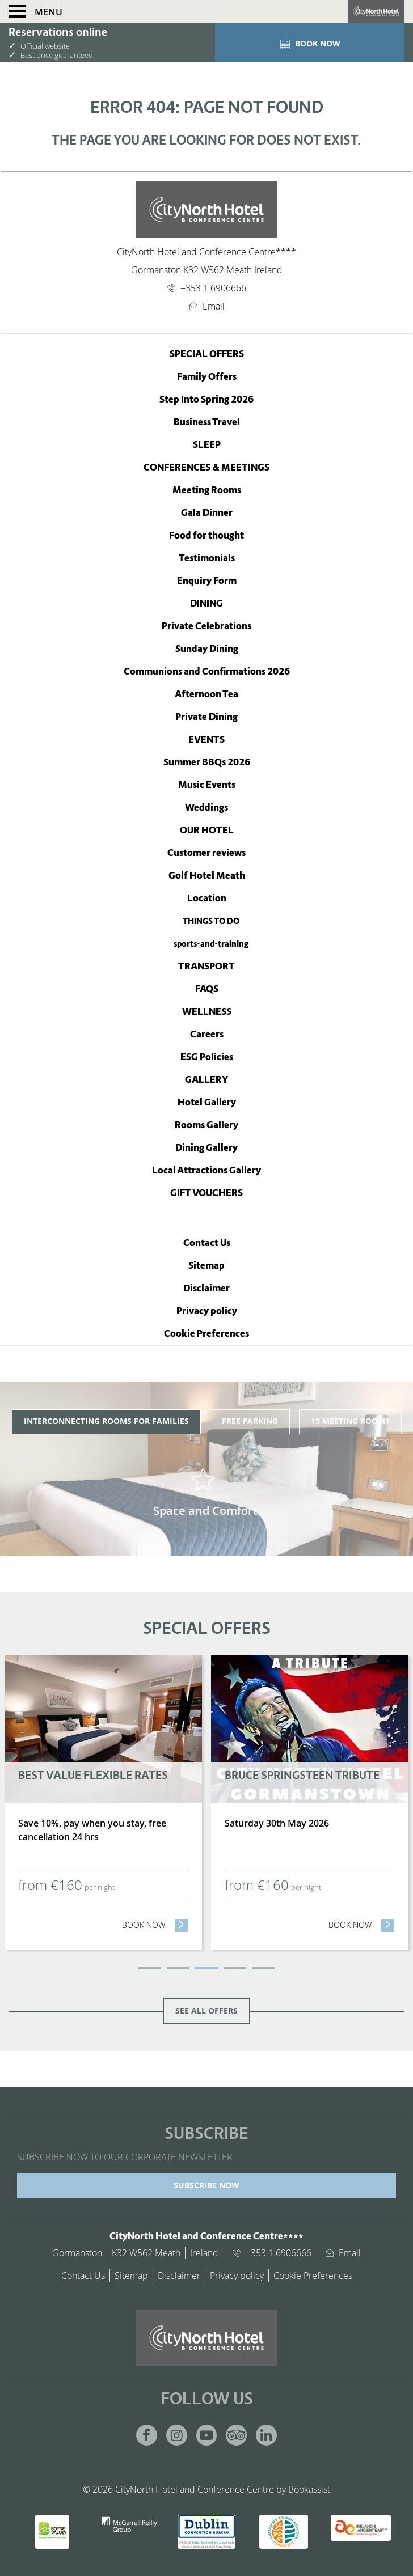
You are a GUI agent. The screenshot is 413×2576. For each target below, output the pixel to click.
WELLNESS (206, 1012)
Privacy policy (206, 1311)
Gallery (206, 1080)
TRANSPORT (206, 966)
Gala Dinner (207, 513)
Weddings (206, 808)
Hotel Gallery (207, 1102)
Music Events (206, 785)
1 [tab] (149, 1968)
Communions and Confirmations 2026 (207, 671)
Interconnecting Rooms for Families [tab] (106, 1421)
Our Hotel (207, 830)
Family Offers (207, 377)
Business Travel (207, 422)
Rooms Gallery (206, 1125)
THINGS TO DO (211, 921)
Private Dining (206, 717)
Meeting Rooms (206, 490)
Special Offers (207, 354)
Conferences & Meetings (206, 467)
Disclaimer (206, 1288)
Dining (206, 603)
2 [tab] (178, 1968)
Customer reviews (206, 853)
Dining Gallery (206, 1148)
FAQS (206, 989)
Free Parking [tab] (250, 1421)
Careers (207, 1034)
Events (206, 739)
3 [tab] (206, 1968)
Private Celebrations (206, 626)
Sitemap (206, 1266)
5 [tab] (263, 1968)
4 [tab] (235, 1968)
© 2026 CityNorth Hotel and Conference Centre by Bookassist (206, 2489)
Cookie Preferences (206, 1334)
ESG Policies (206, 1057)
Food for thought (206, 535)
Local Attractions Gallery (206, 1170)
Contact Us (206, 1243)
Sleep (207, 445)
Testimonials (207, 558)
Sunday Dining (206, 649)
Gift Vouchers (206, 1193)
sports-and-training (211, 944)
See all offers (206, 2010)
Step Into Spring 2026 (206, 399)
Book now (155, 1924)
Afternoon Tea (206, 694)
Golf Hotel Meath (206, 876)
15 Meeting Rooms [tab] (350, 1421)
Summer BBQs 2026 (206, 762)
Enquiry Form (207, 581)
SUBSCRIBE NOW (206, 2185)
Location (206, 898)
